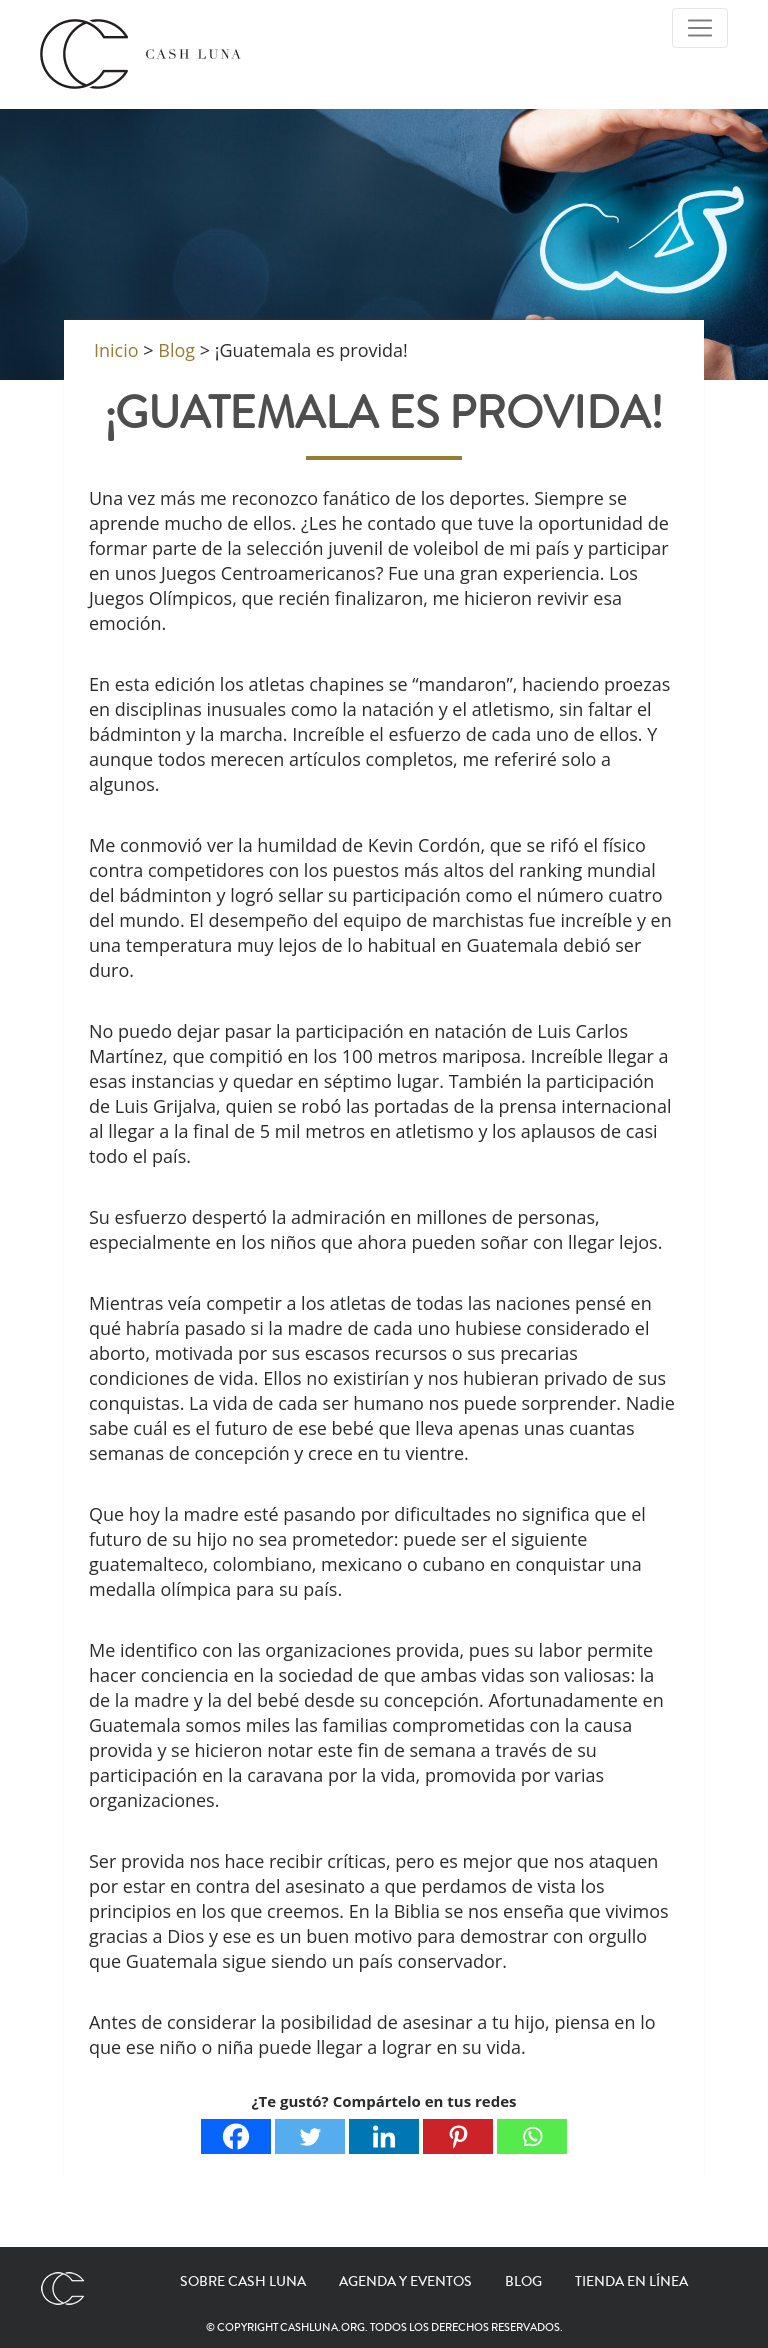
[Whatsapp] (532, 2136)
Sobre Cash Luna (243, 2282)
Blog (523, 2282)
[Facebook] (236, 2136)
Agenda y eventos (405, 2282)
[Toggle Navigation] (700, 28)
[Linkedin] (384, 2136)
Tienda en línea (631, 2282)
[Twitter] (310, 2136)
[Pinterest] (458, 2136)
